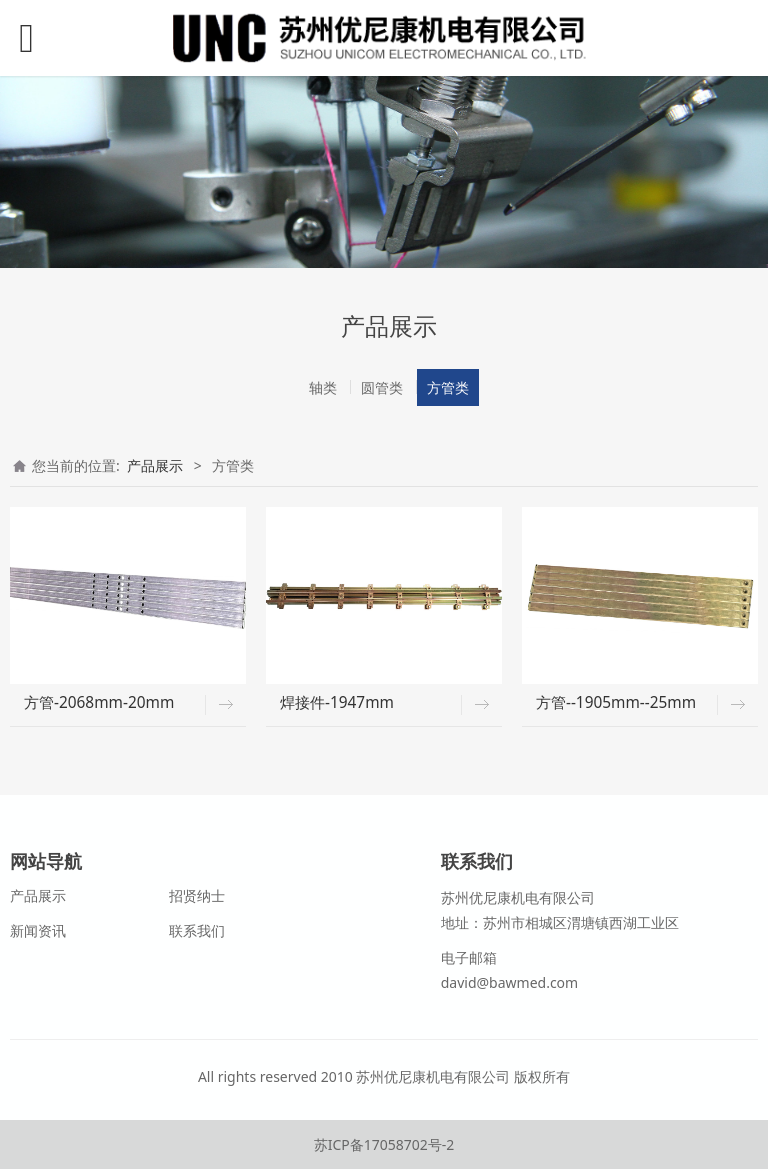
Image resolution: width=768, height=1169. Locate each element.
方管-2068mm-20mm (99, 702)
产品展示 (155, 465)
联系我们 (197, 930)
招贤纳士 (197, 895)
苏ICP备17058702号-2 (384, 1144)
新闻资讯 (38, 930)
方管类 (448, 387)
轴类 (323, 387)
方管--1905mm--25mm (616, 702)
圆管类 (382, 387)
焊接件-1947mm (337, 702)
